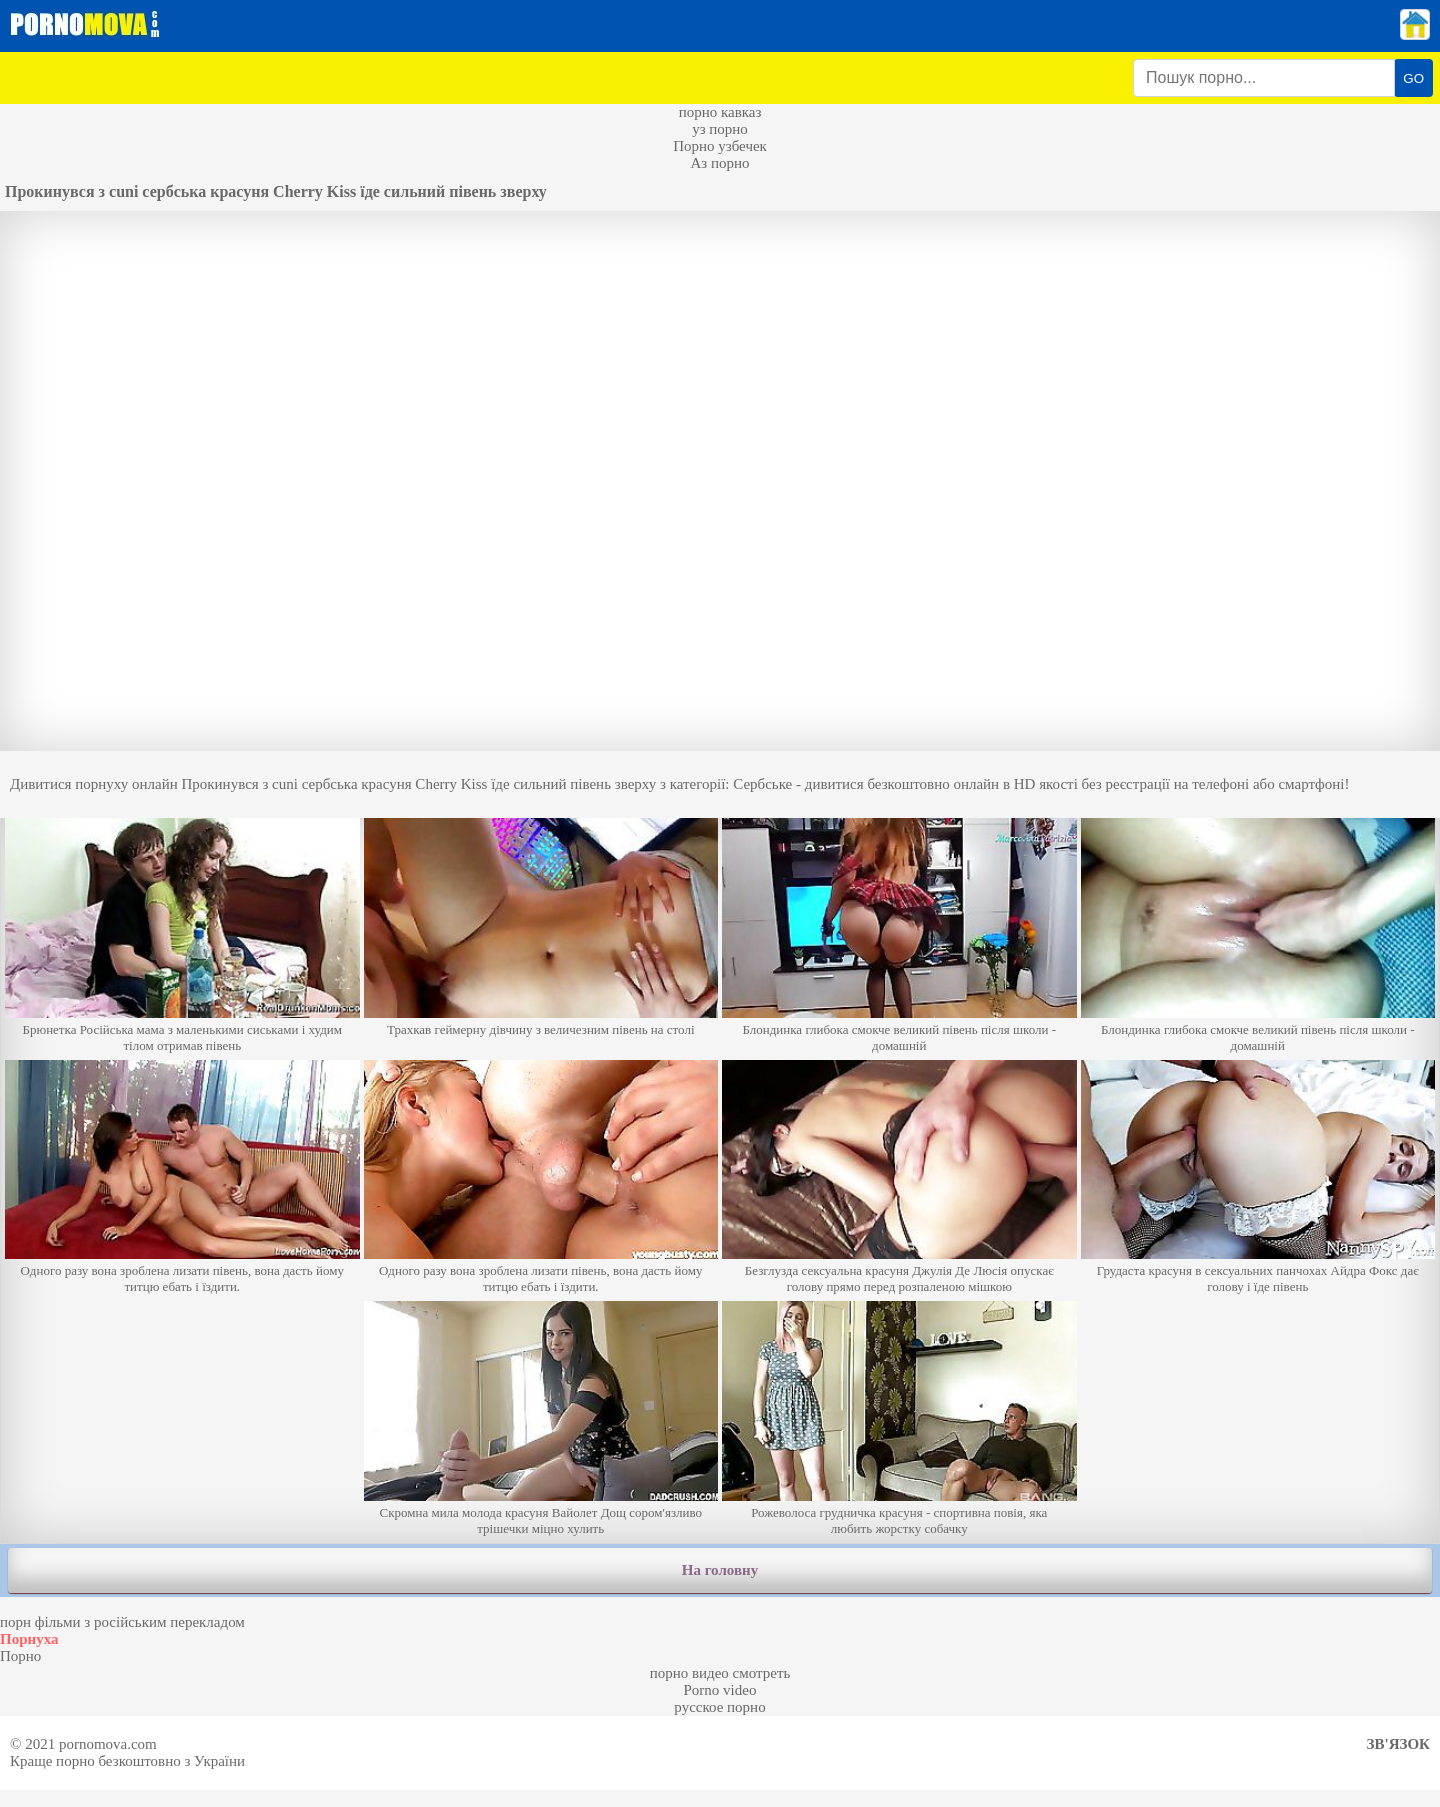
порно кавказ (720, 112)
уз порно (720, 129)
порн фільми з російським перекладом (122, 1622)
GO (1413, 78)
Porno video (720, 1690)
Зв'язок (1398, 1744)
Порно (20, 1656)
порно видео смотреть (720, 1673)
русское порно (719, 1707)
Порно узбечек (720, 146)
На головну (720, 1570)
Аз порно (719, 163)
